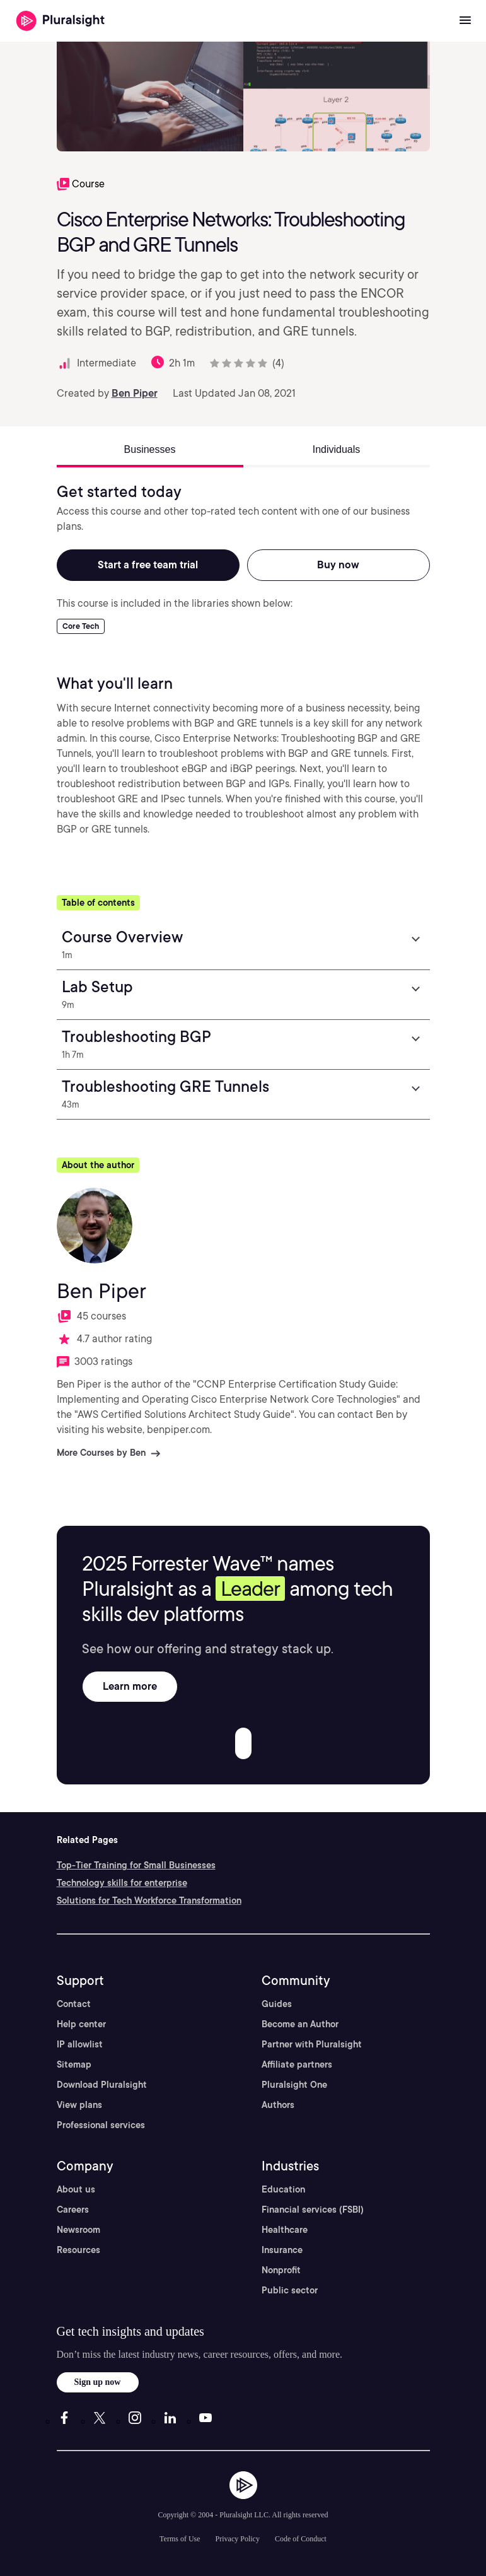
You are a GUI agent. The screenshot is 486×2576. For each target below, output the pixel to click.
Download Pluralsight (102, 2085)
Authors (278, 2105)
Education (283, 2189)
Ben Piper (135, 393)
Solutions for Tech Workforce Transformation (149, 1900)
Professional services (101, 2125)
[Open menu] (465, 20)
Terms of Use (179, 2538)
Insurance (282, 2250)
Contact (74, 2004)
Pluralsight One (294, 2085)
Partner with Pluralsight (312, 2044)
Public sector (290, 2290)
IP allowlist (80, 2044)
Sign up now (97, 2382)
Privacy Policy (238, 2538)
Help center (81, 2024)
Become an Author (300, 2024)
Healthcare (285, 2230)
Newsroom (78, 2230)
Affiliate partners (297, 2064)
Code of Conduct (301, 2538)
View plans (79, 2105)
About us (76, 2189)
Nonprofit (281, 2270)
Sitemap (74, 2064)
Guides (277, 2004)
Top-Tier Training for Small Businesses (136, 1865)
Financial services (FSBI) (313, 2209)
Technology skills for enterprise (122, 1883)
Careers (73, 2209)
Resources (78, 2250)
